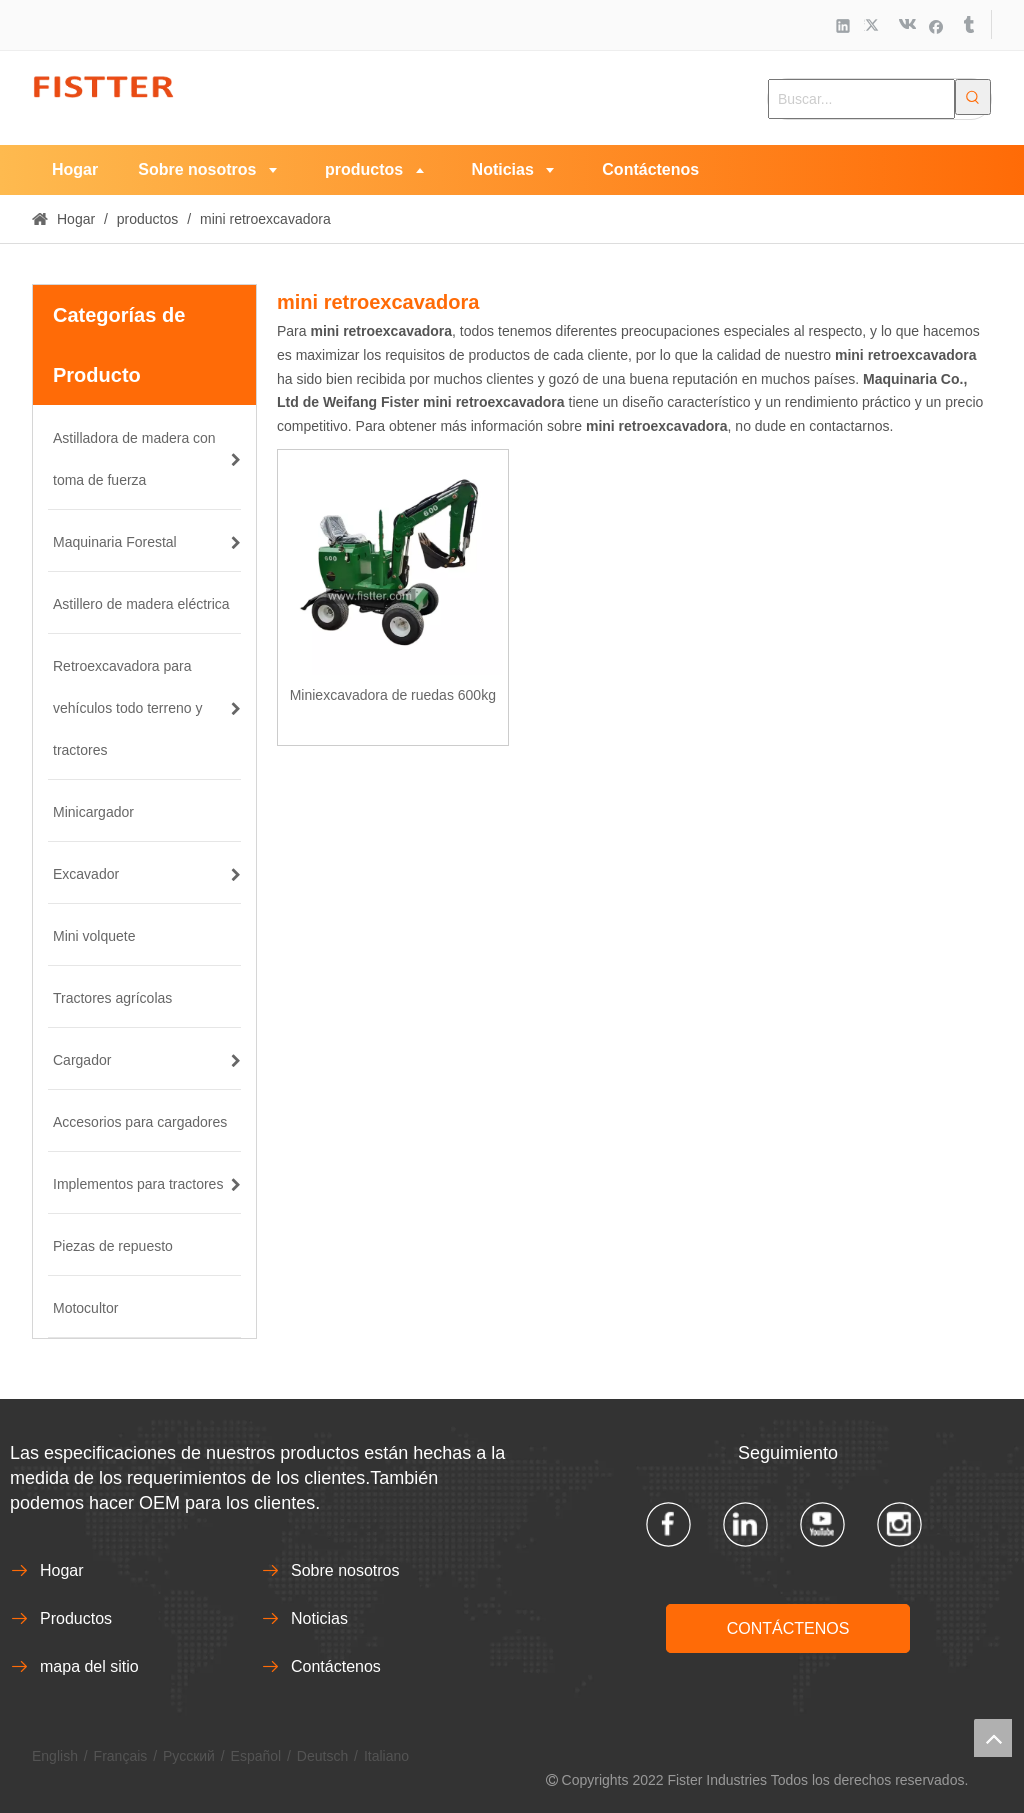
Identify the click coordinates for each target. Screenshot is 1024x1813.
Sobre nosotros (345, 1570)
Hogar (62, 1570)
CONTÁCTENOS (788, 1628)
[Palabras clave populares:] (973, 97)
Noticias (319, 1618)
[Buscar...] (861, 99)
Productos (76, 1618)
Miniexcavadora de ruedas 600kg (393, 695)
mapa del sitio (89, 1666)
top (993, 1738)
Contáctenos (336, 1666)
